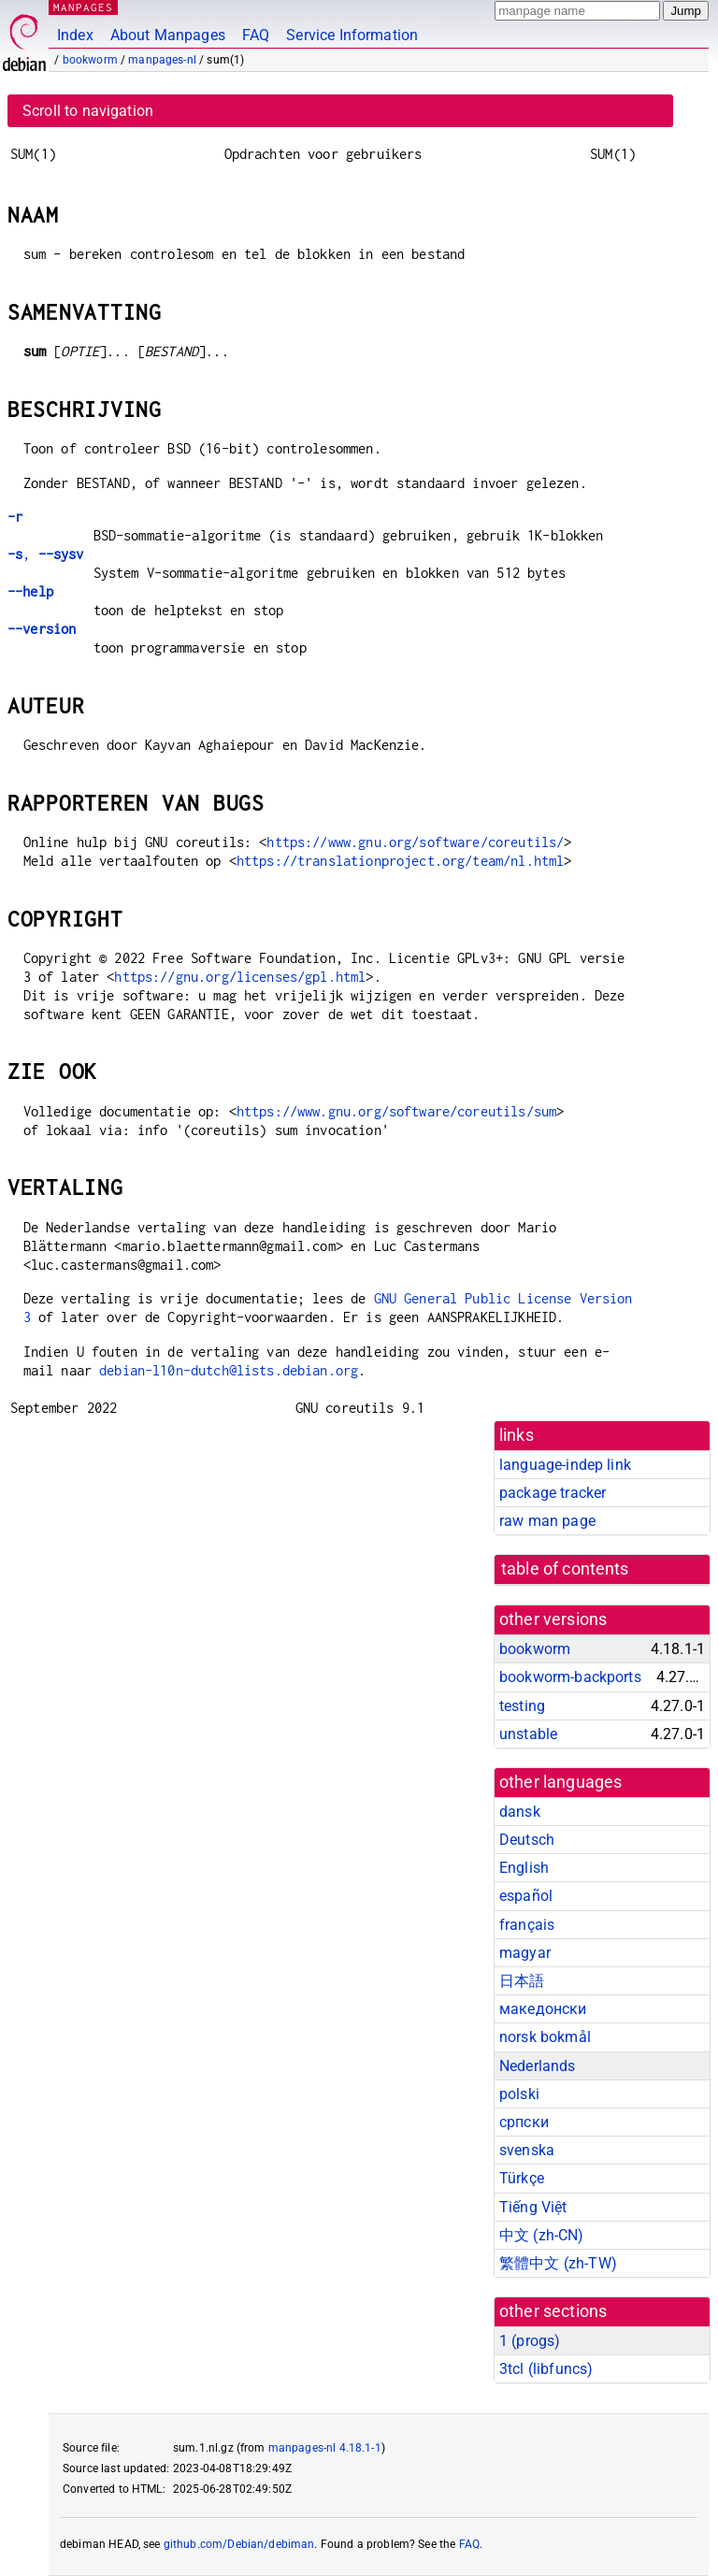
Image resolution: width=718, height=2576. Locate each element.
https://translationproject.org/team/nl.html (400, 861)
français (526, 1925)
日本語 (521, 1981)
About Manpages (167, 35)
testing (522, 1706)
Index (75, 35)
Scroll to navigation (87, 111)
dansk (519, 1811)
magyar (525, 1953)
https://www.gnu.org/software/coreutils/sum (396, 1111)
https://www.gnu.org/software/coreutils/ (415, 842)
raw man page (547, 1521)
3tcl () (546, 2369)
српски (524, 2122)
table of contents (565, 1569)
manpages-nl (162, 59)
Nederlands (537, 2066)
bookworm (90, 59)
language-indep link (565, 1465)
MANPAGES (83, 7)
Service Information (352, 35)
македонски (543, 2009)
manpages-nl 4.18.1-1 (324, 2447)
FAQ (255, 35)
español (526, 1896)
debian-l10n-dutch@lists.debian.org (228, 1370)
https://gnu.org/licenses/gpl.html (240, 977)
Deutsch (526, 1840)
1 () (529, 2341)
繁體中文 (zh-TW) (558, 2263)
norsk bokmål (545, 2037)
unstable (528, 1734)
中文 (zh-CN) (541, 2235)
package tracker (552, 1493)
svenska (526, 2150)
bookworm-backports (570, 1677)
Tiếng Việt (533, 2207)
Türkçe (521, 2178)
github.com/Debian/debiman (239, 2544)
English (524, 1868)
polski (519, 2094)
